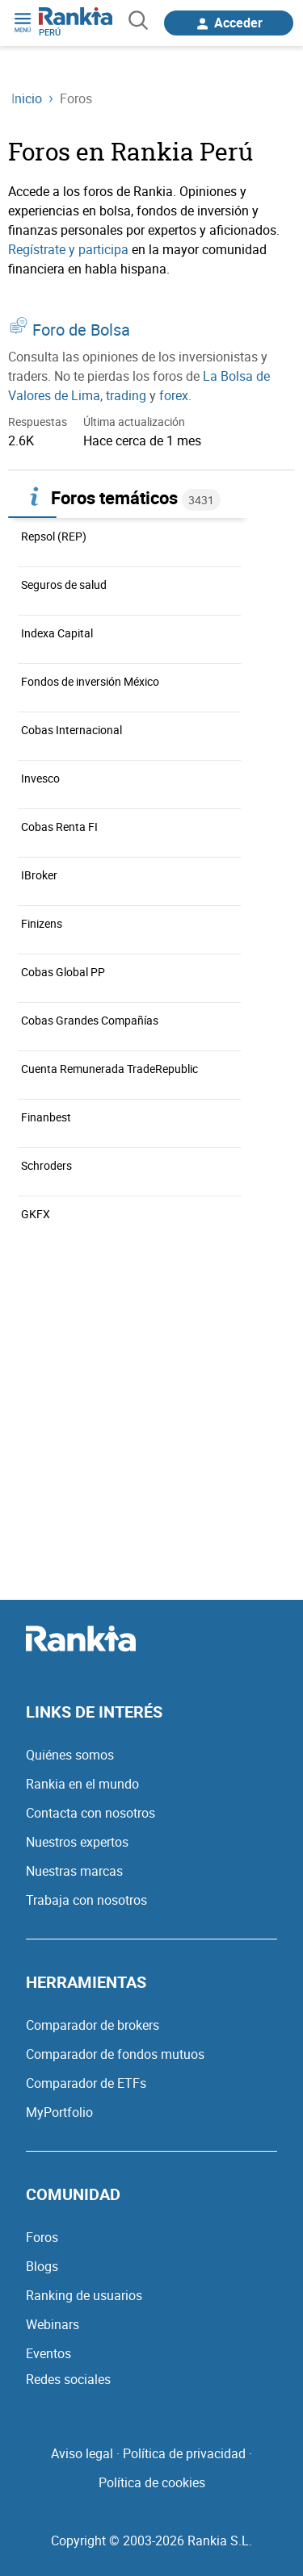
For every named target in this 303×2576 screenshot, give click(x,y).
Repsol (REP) (53, 536)
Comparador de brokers (92, 2025)
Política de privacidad (184, 2453)
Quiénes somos (70, 1755)
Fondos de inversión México (90, 681)
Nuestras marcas (74, 1871)
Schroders (46, 1165)
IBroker (39, 875)
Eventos (48, 2353)
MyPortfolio (59, 2112)
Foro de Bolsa (81, 329)
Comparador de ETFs (86, 2083)
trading (126, 395)
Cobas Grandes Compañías (89, 1020)
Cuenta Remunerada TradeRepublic (109, 1068)
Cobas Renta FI (59, 826)
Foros (42, 2237)
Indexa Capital (57, 633)
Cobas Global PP (63, 971)
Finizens (41, 923)
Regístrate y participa (68, 249)
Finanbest (46, 1117)
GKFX (35, 1213)
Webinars (52, 2324)
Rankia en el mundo (82, 1784)
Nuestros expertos (77, 1842)
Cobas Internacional (71, 729)
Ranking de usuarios (84, 2295)
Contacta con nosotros (90, 1813)
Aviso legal (82, 2453)
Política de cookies (152, 2482)
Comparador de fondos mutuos (115, 2054)
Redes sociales (68, 2379)
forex (173, 395)
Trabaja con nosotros (86, 1900)
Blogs (42, 2266)
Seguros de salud (64, 584)
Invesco (40, 778)
